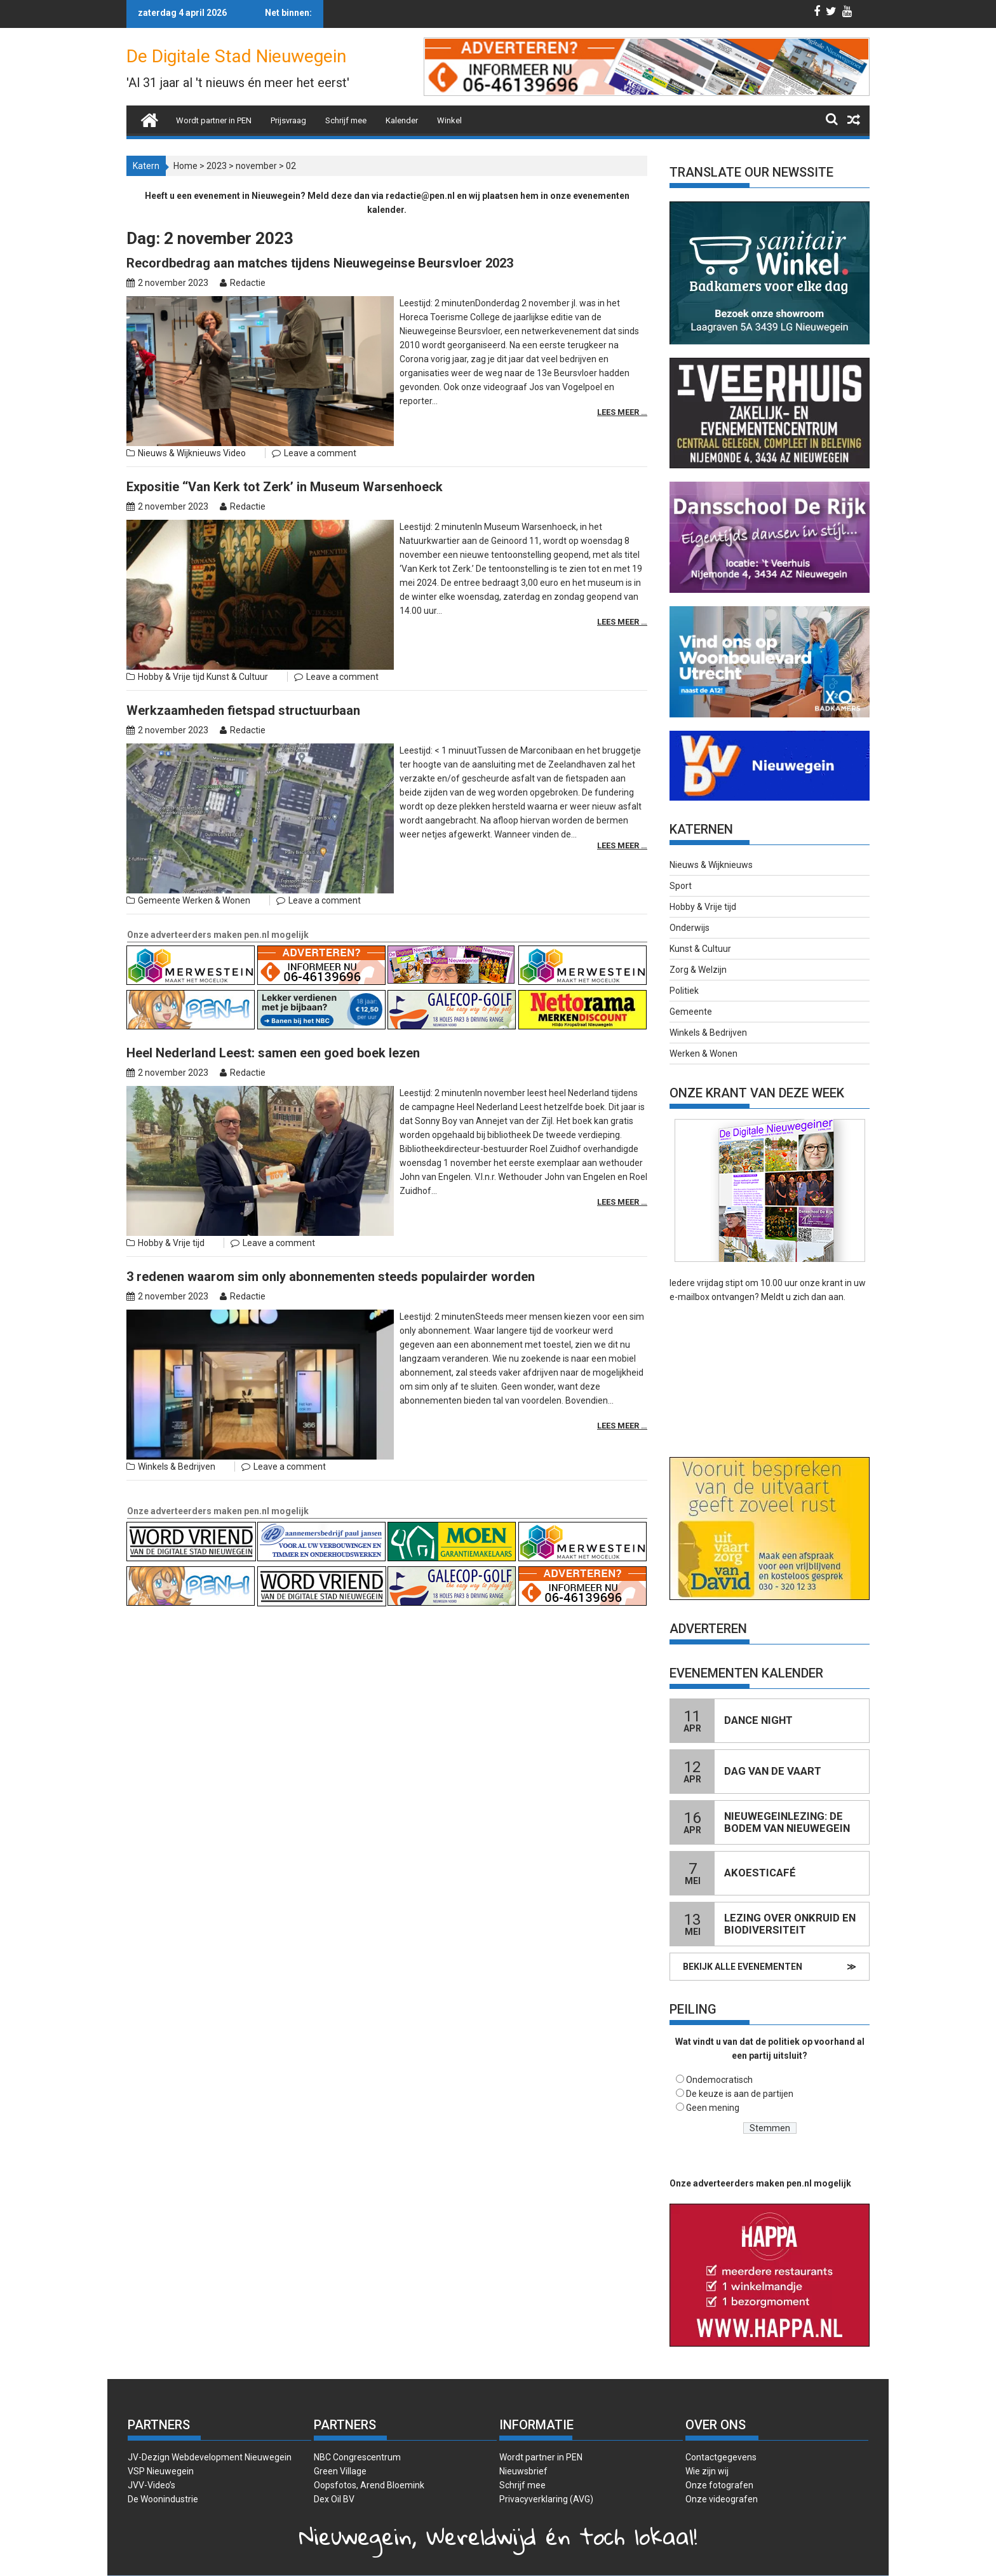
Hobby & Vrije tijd (171, 627)
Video (234, 428)
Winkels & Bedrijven (176, 1344)
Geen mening (712, 2108)
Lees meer (619, 384)
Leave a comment (320, 428)
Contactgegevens (721, 2457)
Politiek (684, 991)
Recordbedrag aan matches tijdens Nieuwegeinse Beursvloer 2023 (319, 263)
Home (185, 166)
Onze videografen (721, 2499)
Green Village (340, 2471)
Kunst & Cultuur (237, 627)
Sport (681, 886)
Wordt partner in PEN (214, 120)
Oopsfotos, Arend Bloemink (369, 2485)
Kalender (402, 120)
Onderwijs (690, 928)
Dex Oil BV (334, 2499)
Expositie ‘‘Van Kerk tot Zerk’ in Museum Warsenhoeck (284, 462)
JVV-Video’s (151, 2485)
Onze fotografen (719, 2485)
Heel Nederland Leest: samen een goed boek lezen (273, 979)
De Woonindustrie (163, 2499)
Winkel (449, 120)
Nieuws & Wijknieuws (179, 428)
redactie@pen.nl (420, 196)
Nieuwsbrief (523, 2471)
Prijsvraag (288, 120)
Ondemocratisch (719, 2080)
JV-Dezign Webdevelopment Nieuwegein (210, 2457)
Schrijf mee (346, 120)
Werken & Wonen (216, 827)
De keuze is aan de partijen (739, 2094)
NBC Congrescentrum (357, 2457)
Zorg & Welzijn (698, 970)
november (256, 166)
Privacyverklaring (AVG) (546, 2499)
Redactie (248, 283)
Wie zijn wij (707, 2471)
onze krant (821, 1283)
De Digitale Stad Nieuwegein (236, 56)
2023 (216, 166)
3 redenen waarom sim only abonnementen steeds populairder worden (330, 1178)
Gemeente (159, 827)
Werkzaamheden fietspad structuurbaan (243, 660)
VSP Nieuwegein (161, 2471)
